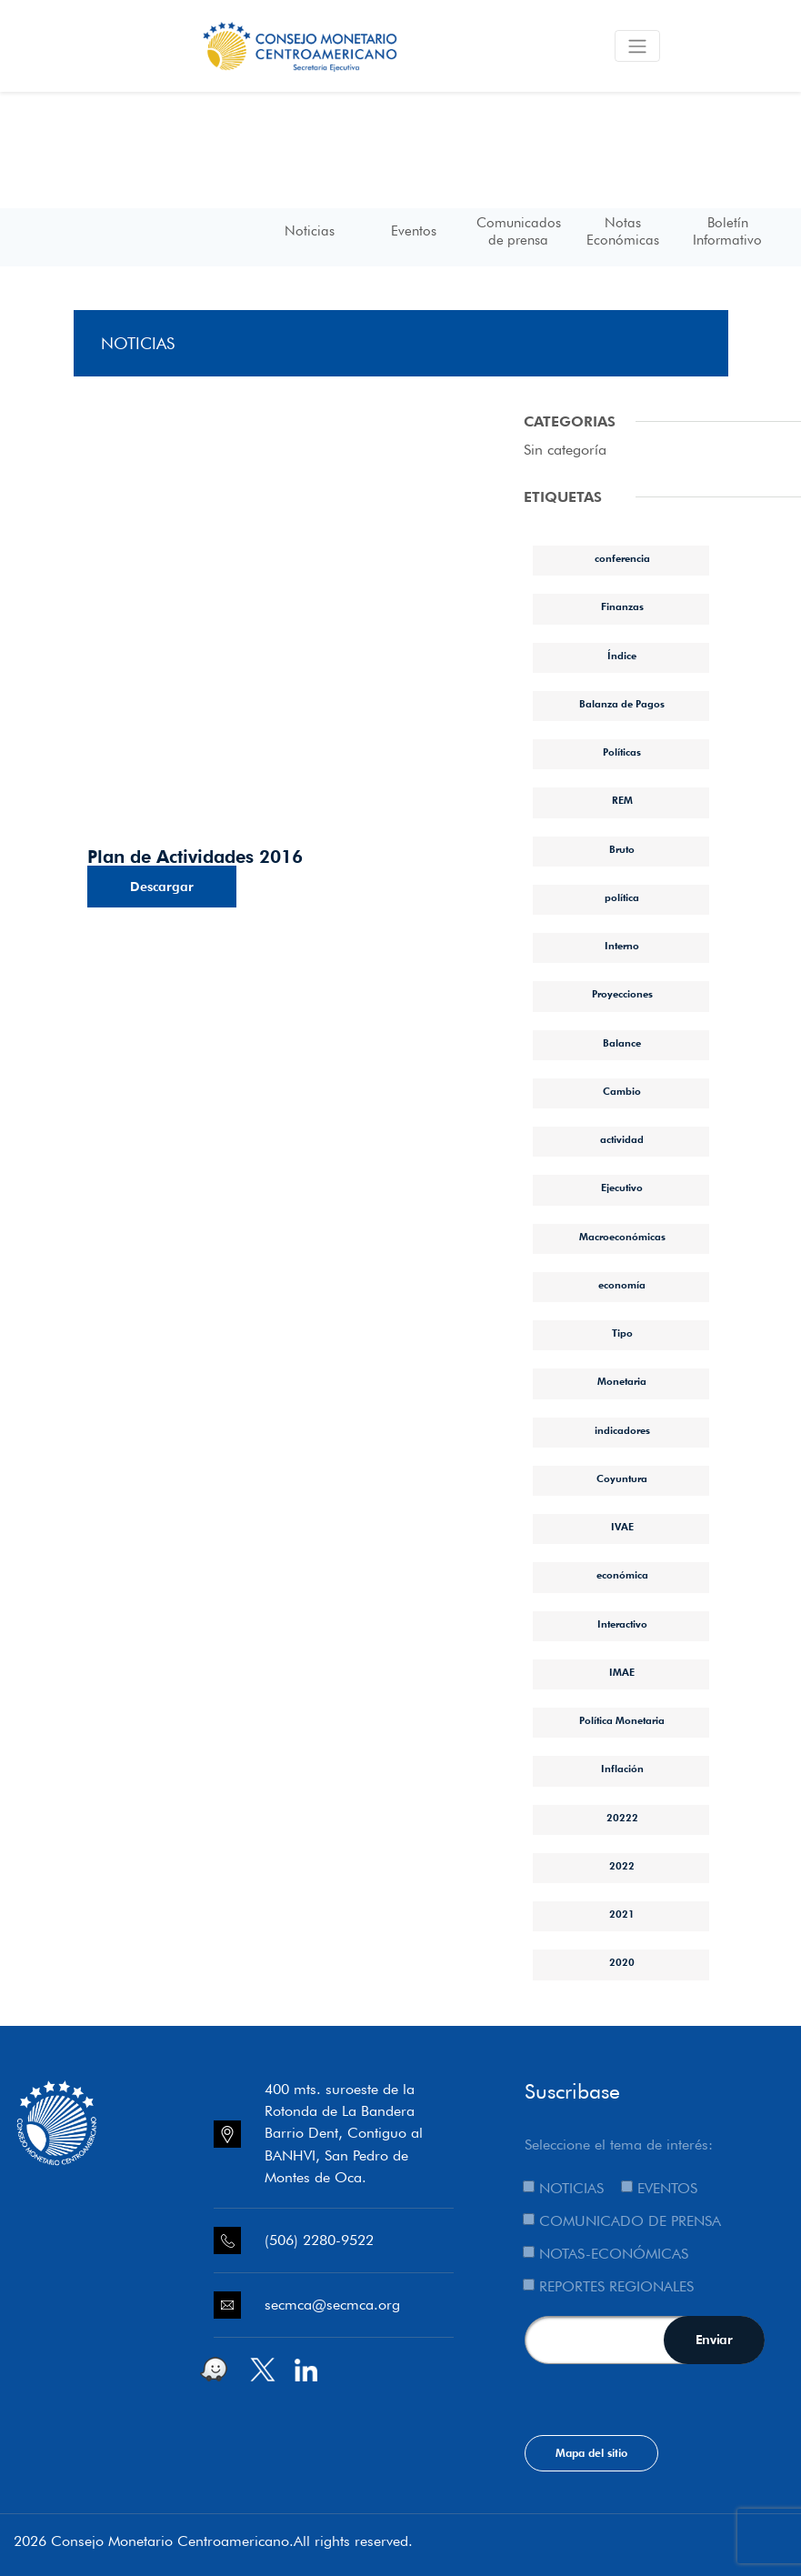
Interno (622, 945)
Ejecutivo (622, 1187)
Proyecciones (622, 993)
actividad (622, 1139)
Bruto (622, 849)
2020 (622, 1962)
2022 (622, 1865)
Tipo (622, 1333)
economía (622, 1284)
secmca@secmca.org (332, 2304)
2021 (622, 1914)
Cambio (622, 1091)
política (622, 897)
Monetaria (621, 1381)
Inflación (622, 1768)
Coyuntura (621, 1478)
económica (622, 1575)
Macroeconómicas (622, 1236)
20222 (622, 1817)
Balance (622, 1043)
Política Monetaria (622, 1720)
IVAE (622, 1526)
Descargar (162, 886)
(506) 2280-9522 (319, 2240)
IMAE (622, 1672)
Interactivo (622, 1624)
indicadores (622, 1430)
